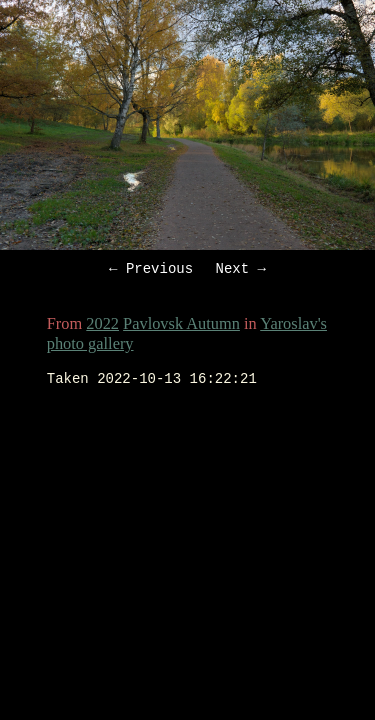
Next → (241, 270)
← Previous (151, 270)
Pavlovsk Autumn (181, 326)
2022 (102, 326)
